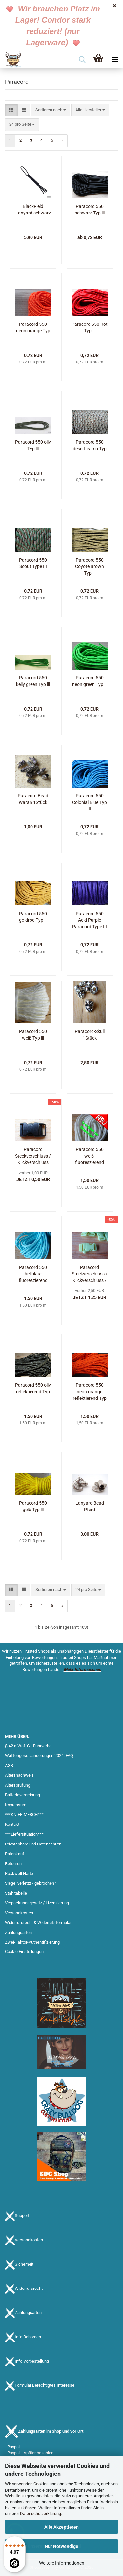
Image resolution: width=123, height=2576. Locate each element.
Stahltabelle (16, 1893)
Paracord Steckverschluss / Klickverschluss (33, 1156)
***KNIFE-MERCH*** (24, 1814)
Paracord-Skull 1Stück (90, 1035)
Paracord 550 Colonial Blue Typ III (89, 802)
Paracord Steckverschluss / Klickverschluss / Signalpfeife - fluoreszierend (90, 1274)
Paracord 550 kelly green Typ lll (33, 681)
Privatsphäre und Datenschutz (33, 1844)
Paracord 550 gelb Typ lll (33, 1506)
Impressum (15, 1804)
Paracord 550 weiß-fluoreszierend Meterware (89, 1156)
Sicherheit (24, 2264)
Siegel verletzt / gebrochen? (30, 1883)
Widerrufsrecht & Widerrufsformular (38, 1922)
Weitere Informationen (61, 2563)
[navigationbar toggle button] (115, 59)
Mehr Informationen (82, 1669)
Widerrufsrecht (29, 2288)
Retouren (13, 1863)
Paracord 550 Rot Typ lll (90, 327)
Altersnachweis (19, 1775)
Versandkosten (19, 1912)
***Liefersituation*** (24, 1834)
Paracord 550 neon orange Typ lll (33, 331)
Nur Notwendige (61, 2546)
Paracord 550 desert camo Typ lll (90, 448)
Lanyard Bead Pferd (89, 1506)
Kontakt (12, 1824)
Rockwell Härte (19, 1873)
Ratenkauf (14, 1853)
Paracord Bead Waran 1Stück (33, 799)
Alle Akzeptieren (61, 2527)
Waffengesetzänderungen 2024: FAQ (39, 1755)
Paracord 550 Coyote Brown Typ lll (89, 566)
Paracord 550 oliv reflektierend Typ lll (33, 1391)
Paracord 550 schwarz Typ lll (90, 209)
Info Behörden (28, 2337)
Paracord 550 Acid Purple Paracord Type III (89, 920)
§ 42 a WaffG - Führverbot (29, 1745)
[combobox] (50, 110)
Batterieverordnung (22, 1794)
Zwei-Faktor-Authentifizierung (32, 1942)
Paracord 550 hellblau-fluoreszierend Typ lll (33, 1274)
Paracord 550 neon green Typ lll (89, 681)
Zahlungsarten (18, 1932)
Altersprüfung (17, 1785)
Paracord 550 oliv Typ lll (33, 445)
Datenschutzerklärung (40, 2513)
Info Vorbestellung (32, 2361)
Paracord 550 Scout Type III (33, 563)
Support (22, 2216)
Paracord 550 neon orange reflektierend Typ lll (90, 1391)
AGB (9, 1765)
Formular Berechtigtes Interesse (44, 2385)
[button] (11, 110)
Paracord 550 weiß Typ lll (33, 1035)
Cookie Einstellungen (24, 1951)
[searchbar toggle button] (82, 59)
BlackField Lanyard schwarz (33, 209)
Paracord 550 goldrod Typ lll (33, 917)
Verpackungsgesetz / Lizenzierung (37, 1902)
